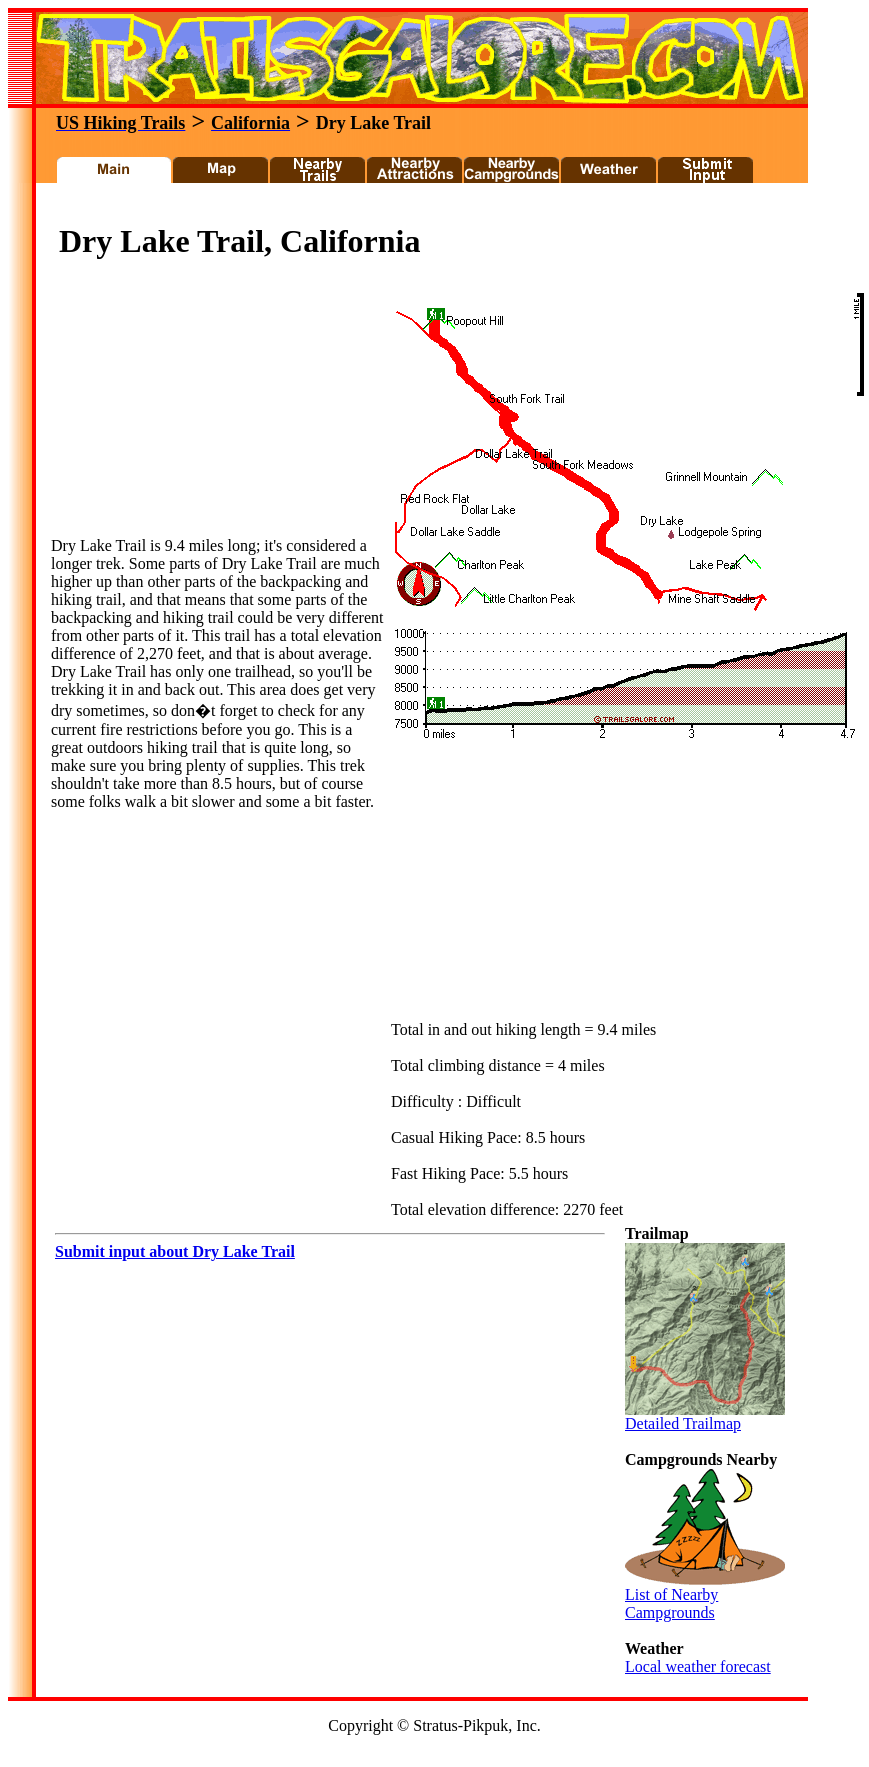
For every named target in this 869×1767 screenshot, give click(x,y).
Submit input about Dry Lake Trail (175, 1251)
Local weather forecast (698, 1666)
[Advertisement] (201, 412)
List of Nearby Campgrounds (705, 1596)
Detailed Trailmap (705, 1416)
